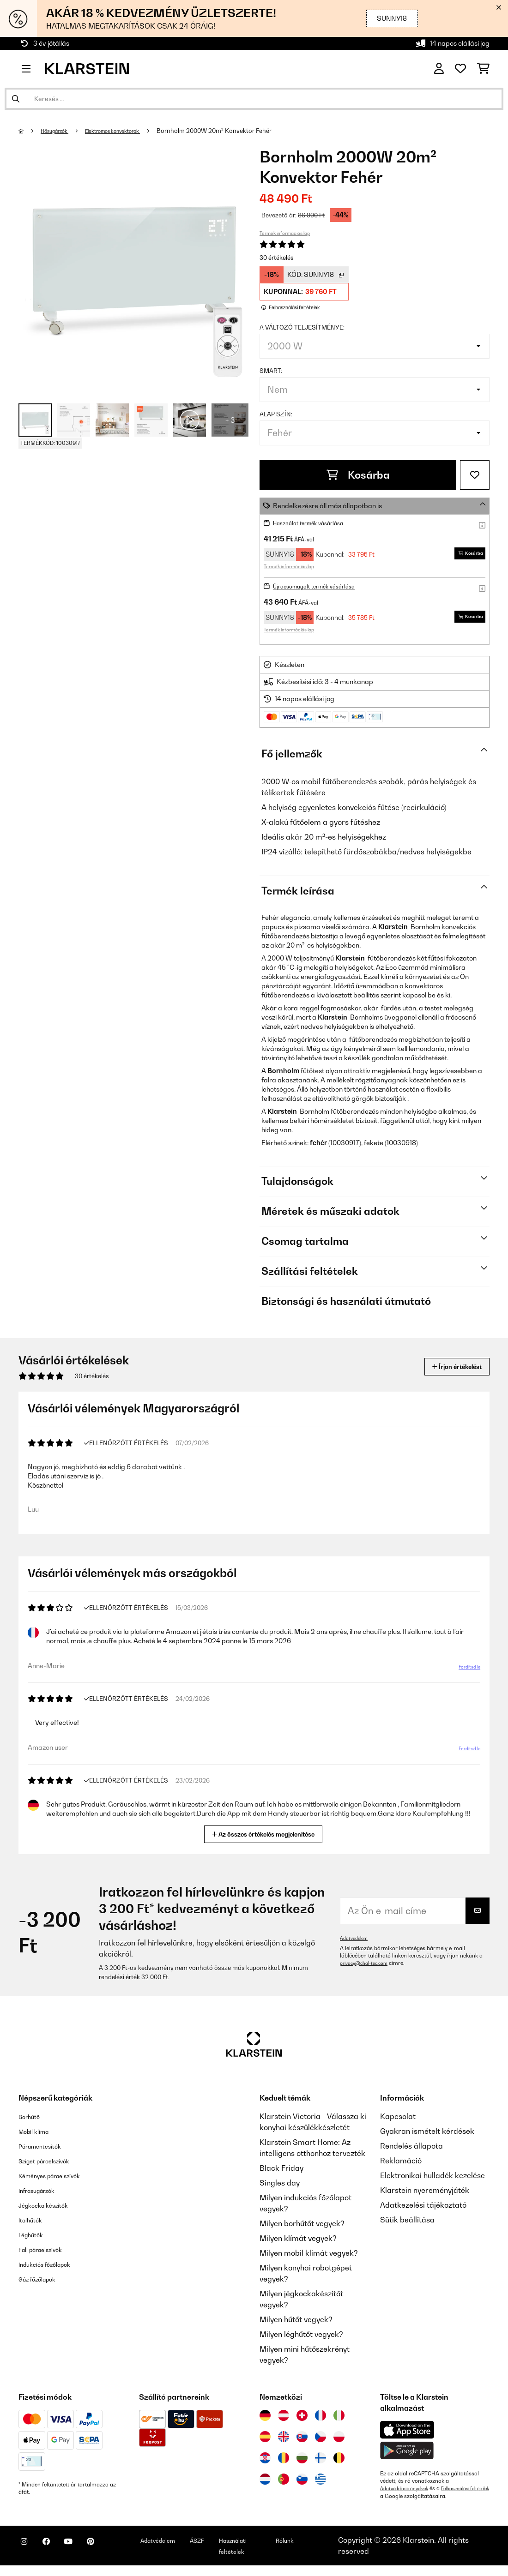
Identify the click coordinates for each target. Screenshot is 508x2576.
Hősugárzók (60, 130)
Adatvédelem (356, 1942)
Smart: (271, 370)
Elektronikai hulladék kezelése (432, 2179)
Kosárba (358, 475)
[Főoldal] (30, 130)
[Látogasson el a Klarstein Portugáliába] (283, 2482)
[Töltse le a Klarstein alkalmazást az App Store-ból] (407, 2434)
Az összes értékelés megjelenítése (265, 1837)
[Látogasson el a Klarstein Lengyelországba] (339, 2440)
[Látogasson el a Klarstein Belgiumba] (339, 2461)
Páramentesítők (46, 2149)
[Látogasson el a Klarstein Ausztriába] (283, 2419)
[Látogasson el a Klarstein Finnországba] (320, 2461)
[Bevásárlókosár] (483, 68)
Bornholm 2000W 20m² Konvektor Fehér (239, 130)
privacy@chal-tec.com (368, 1967)
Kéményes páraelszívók (59, 2179)
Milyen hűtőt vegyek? (296, 2323)
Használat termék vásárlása (316, 523)
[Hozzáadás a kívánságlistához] (475, 475)
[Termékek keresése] (254, 99)
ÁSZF (241, 2550)
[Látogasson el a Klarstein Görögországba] (320, 2483)
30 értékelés (277, 257)
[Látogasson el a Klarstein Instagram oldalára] (27, 2557)
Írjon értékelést (447, 1366)
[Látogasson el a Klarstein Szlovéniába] (302, 2482)
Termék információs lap (285, 233)
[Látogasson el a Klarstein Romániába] (283, 2461)
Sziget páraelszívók (52, 2164)
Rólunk (329, 2550)
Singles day (280, 2186)
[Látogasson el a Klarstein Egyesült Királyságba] (283, 2440)
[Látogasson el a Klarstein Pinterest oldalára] (116, 2557)
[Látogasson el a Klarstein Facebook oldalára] (57, 2557)
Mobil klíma (38, 2134)
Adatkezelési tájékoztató (423, 2208)
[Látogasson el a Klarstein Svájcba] (302, 2419)
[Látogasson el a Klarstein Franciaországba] (320, 2419)
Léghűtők (34, 2238)
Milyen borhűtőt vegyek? (302, 2227)
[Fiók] (439, 68)
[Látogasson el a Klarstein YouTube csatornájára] (87, 2557)
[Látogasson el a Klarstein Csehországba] (320, 2440)
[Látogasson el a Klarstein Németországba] (265, 2419)
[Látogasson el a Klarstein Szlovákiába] (302, 2440)
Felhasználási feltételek (409, 2499)
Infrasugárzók (42, 2193)
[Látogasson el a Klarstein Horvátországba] (265, 2461)
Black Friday (281, 2171)
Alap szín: (276, 414)
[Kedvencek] (460, 68)
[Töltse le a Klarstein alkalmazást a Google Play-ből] (407, 2454)
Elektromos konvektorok (130, 130)
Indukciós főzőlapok (52, 2267)
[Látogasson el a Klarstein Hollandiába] (265, 2482)
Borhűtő (32, 2120)
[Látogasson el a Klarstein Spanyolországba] (265, 2440)
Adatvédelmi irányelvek (409, 2492)
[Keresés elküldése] (15, 98)
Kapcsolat (398, 2120)
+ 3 (230, 420)
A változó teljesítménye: (302, 327)
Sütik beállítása (407, 2223)
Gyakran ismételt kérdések (427, 2134)
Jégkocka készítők (50, 2208)
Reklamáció (401, 2164)
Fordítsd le (465, 1672)
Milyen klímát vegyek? (298, 2241)
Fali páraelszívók (47, 2253)
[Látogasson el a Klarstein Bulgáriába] (302, 2461)
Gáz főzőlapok (43, 2282)
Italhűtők (33, 2223)
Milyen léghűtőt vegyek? (301, 2337)
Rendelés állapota (411, 2149)
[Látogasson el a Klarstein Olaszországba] (339, 2419)
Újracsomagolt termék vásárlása (323, 586)
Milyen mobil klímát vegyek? (309, 2256)
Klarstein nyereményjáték (424, 2193)
